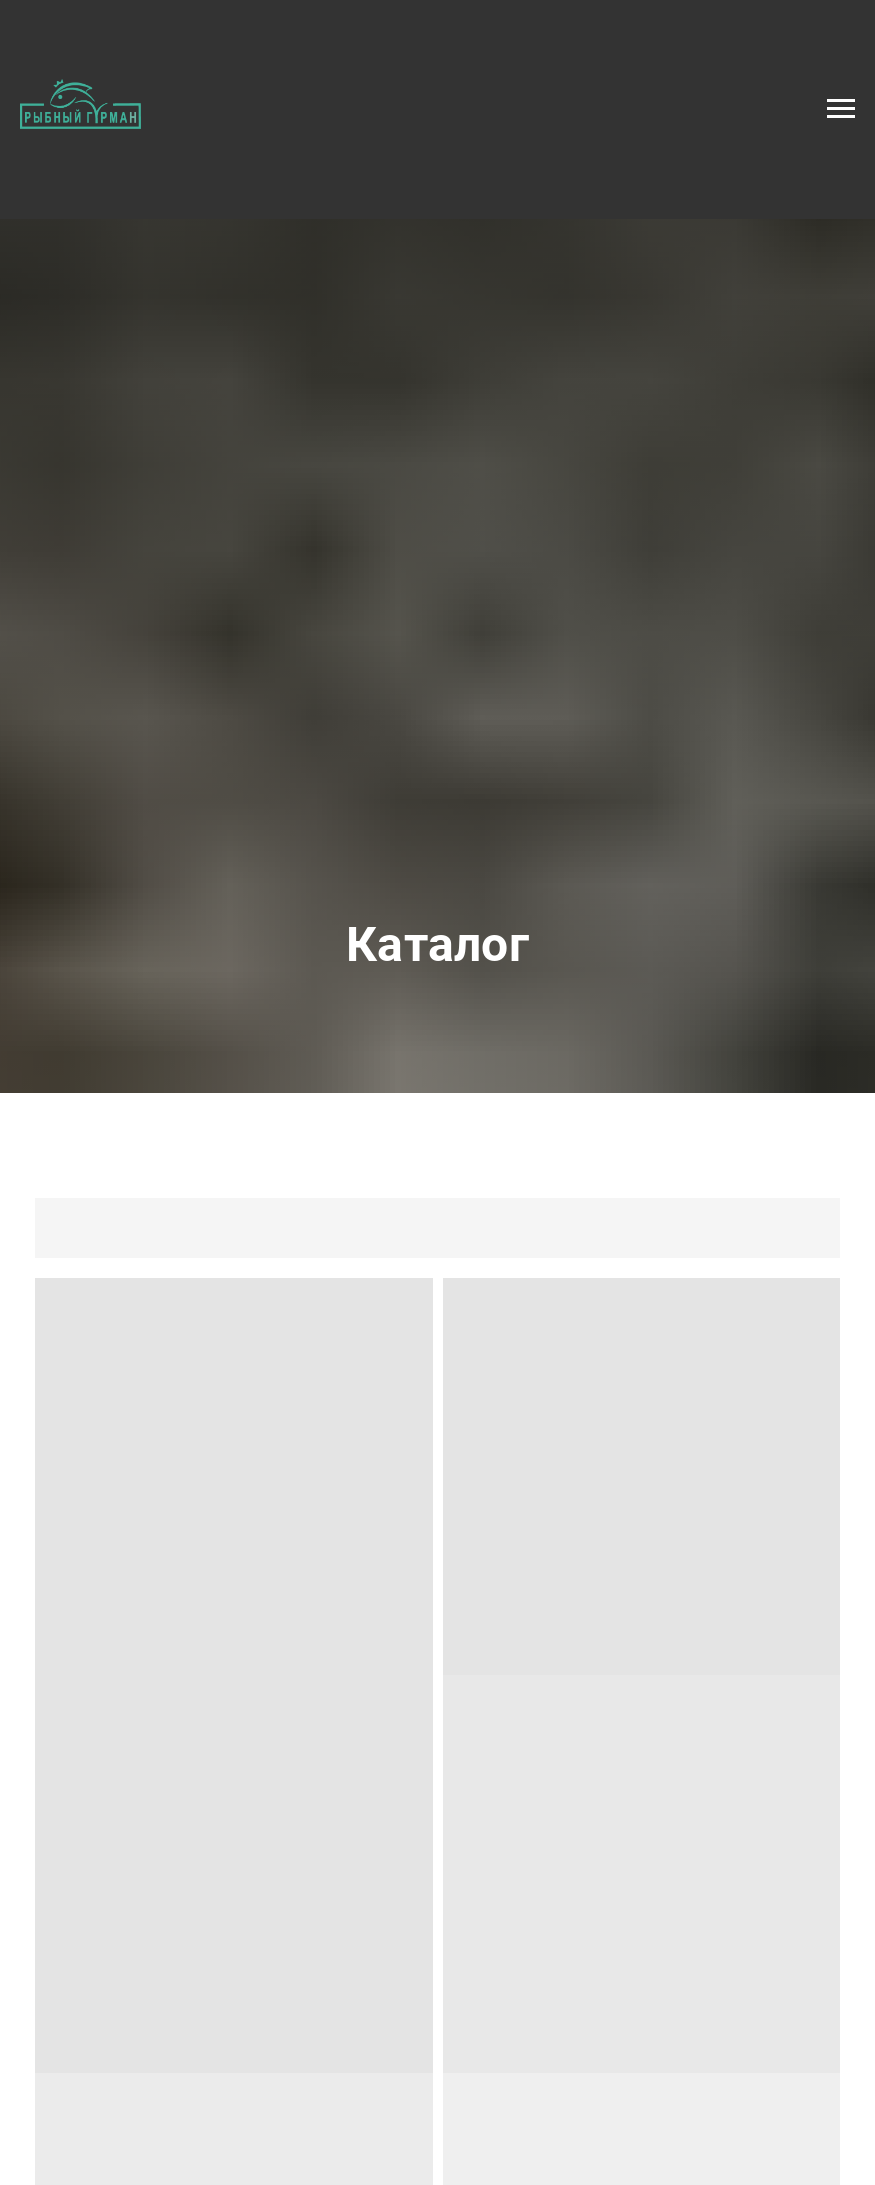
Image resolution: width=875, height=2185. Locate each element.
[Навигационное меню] (841, 109)
